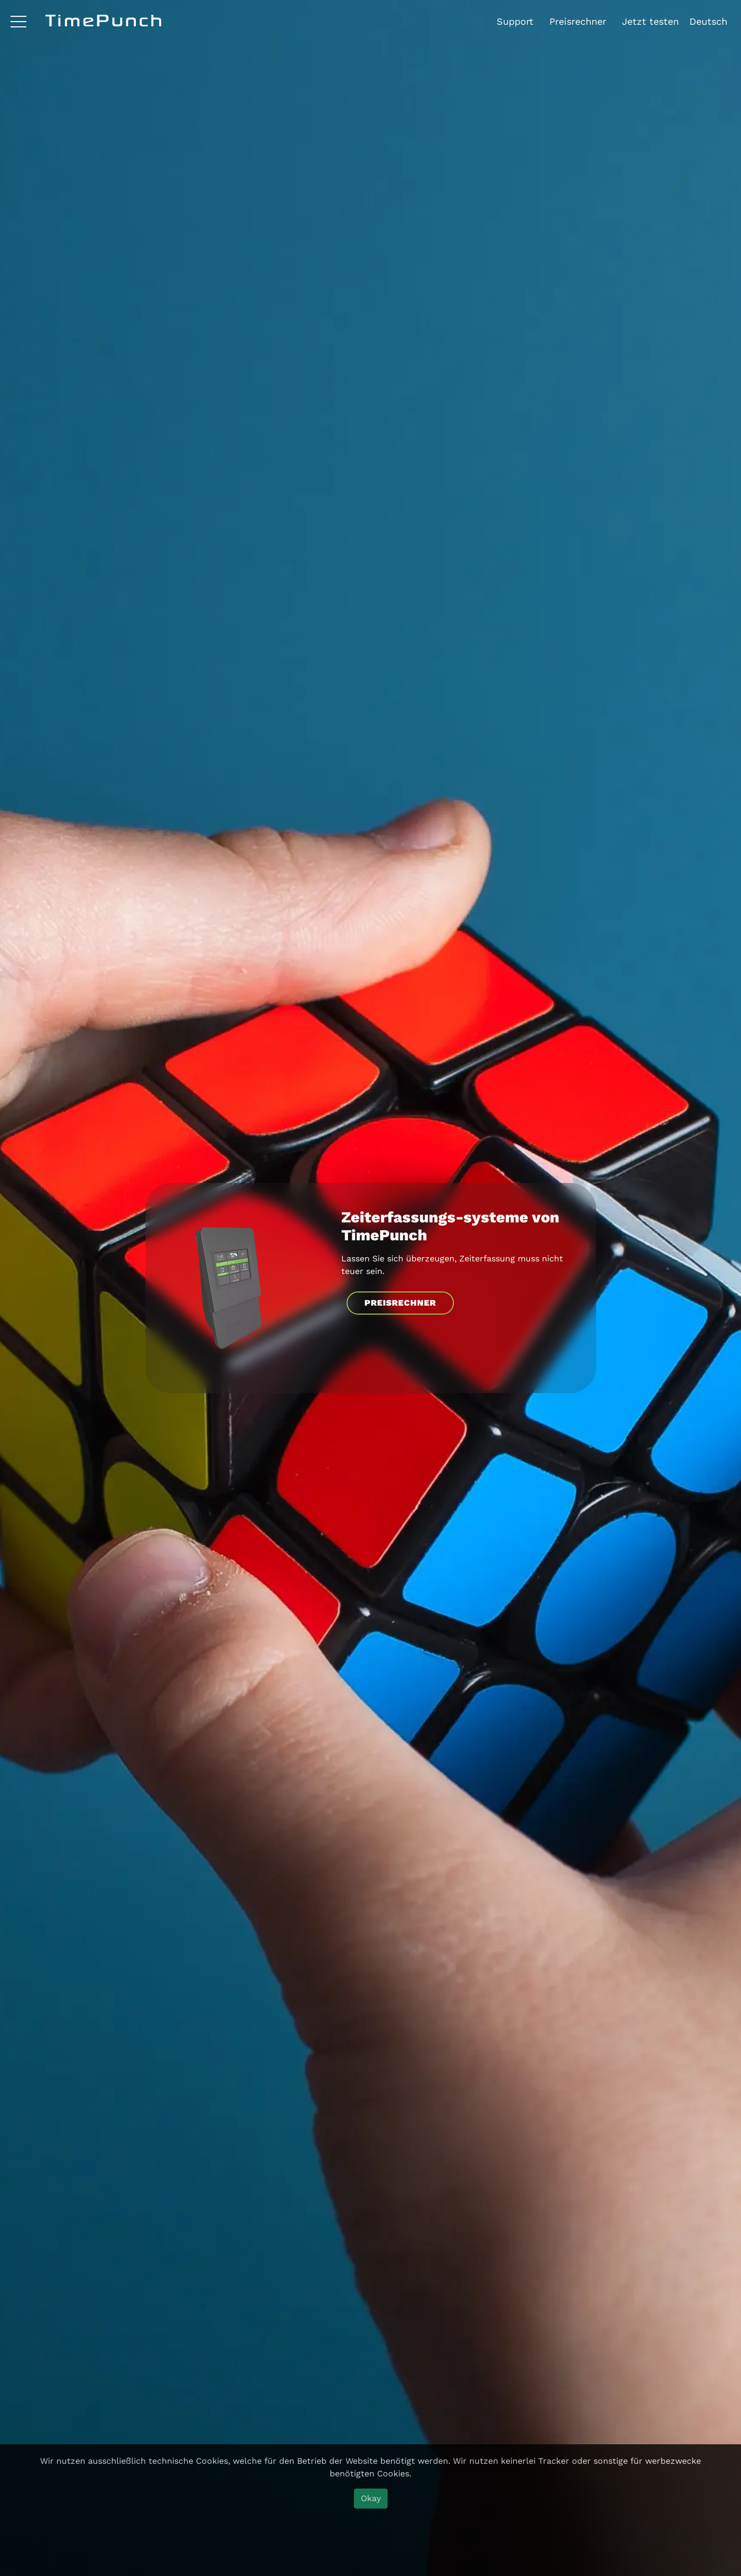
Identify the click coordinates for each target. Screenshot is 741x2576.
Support (515, 21)
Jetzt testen (650, 21)
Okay (371, 2498)
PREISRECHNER (400, 1303)
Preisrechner (577, 21)
